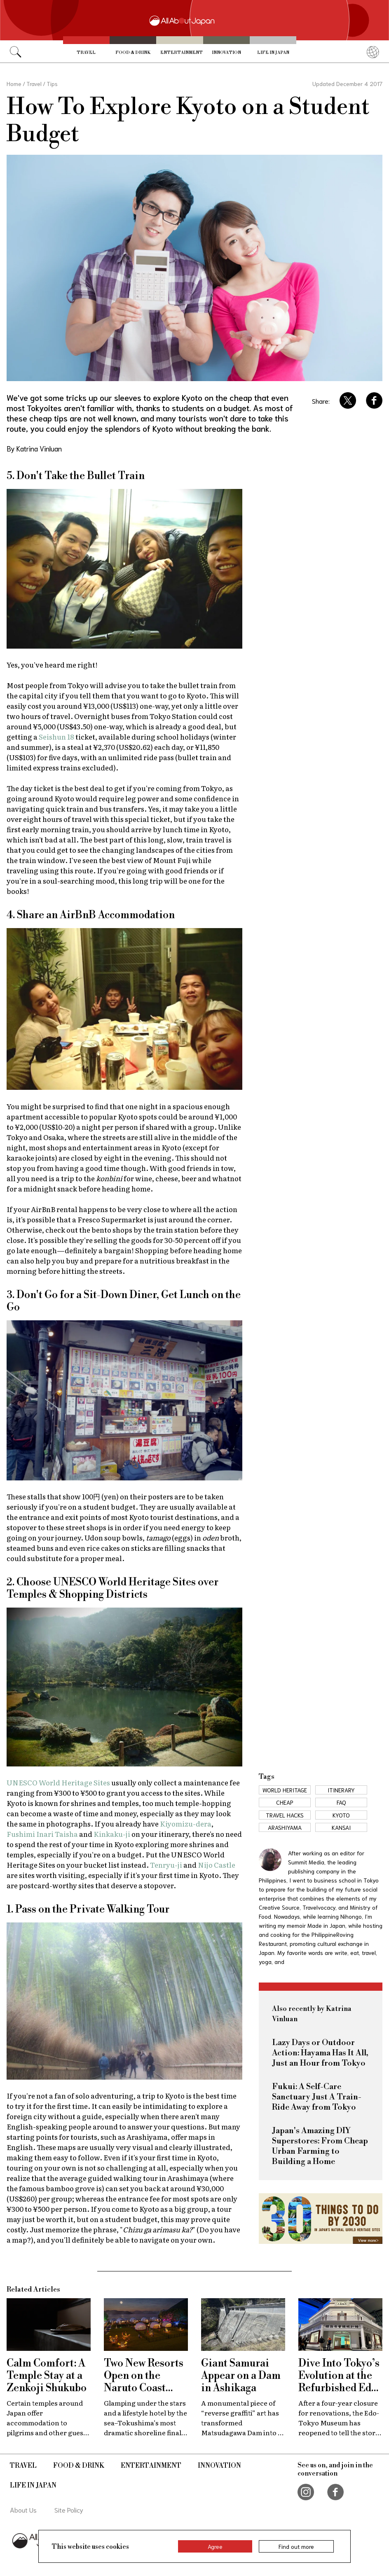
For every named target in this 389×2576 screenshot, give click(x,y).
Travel (86, 52)
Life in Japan (273, 52)
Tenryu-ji (166, 1864)
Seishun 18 (56, 736)
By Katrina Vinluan (34, 448)
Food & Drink (132, 52)
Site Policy (68, 2509)
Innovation (226, 52)
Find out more (296, 2546)
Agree (215, 2546)
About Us (23, 2509)
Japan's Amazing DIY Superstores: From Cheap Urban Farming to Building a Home (320, 2146)
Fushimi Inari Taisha (42, 1834)
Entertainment (181, 52)
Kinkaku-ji (112, 1834)
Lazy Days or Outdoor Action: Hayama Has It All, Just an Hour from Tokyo (320, 2053)
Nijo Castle (216, 1864)
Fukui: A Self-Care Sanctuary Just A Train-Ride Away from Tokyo (316, 2097)
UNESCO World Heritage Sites (58, 1782)
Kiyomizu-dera (185, 1823)
